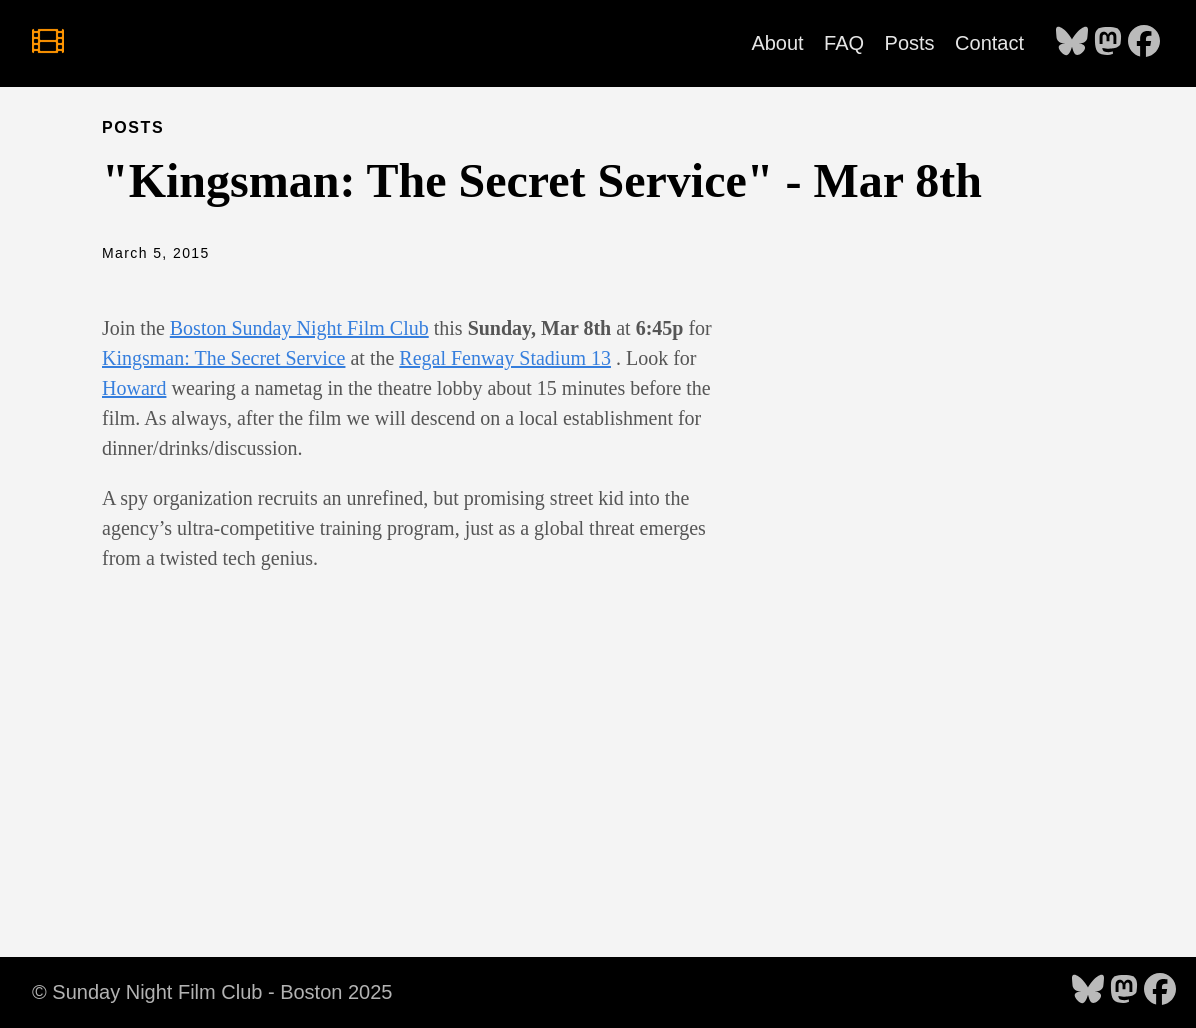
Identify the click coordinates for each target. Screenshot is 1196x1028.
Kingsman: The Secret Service (223, 358)
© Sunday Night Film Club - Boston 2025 (212, 992)
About (777, 43)
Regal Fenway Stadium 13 (505, 358)
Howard (134, 388)
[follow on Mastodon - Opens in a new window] (1108, 43)
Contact (989, 43)
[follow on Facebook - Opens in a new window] (1144, 43)
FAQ (844, 43)
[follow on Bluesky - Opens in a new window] (1072, 43)
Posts (910, 43)
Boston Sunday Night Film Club (299, 328)
